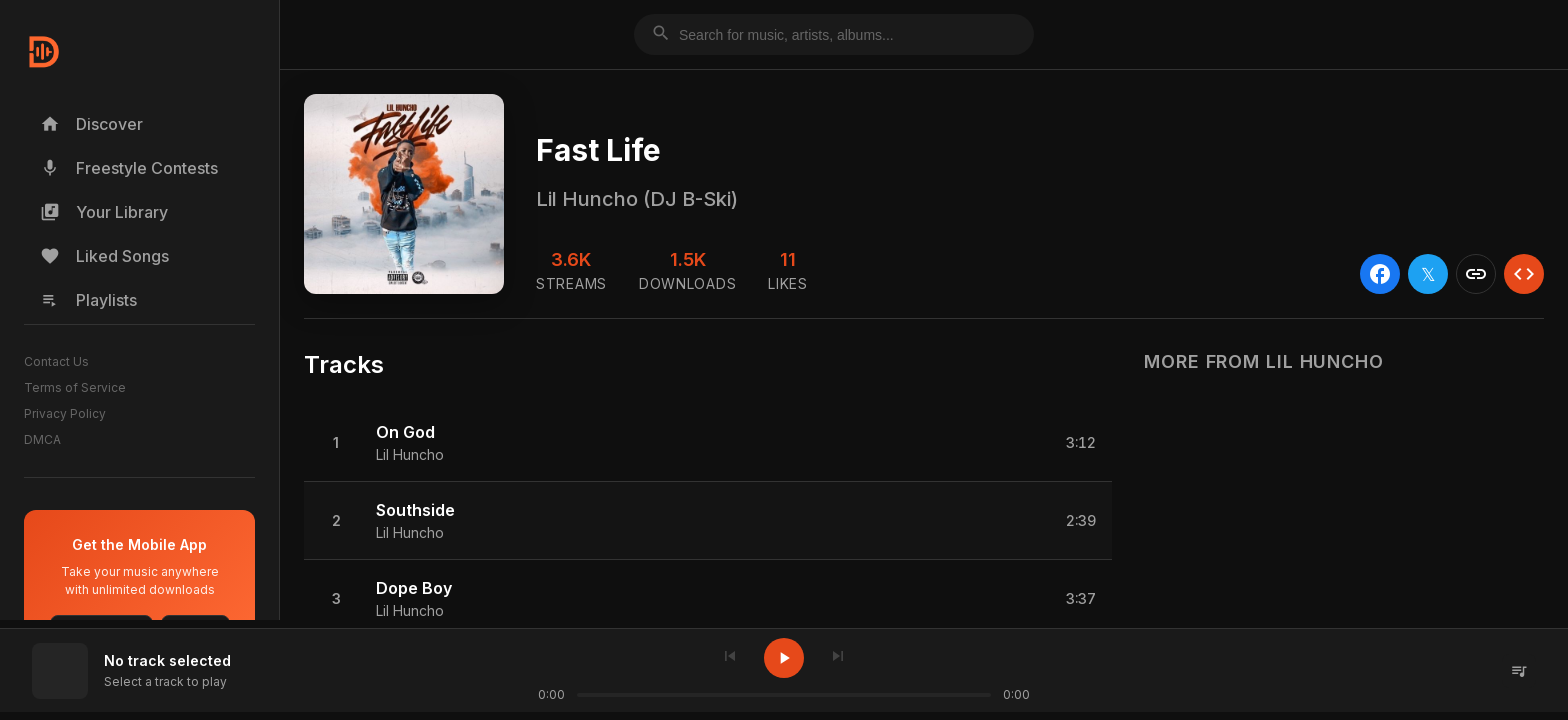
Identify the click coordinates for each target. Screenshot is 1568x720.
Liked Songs (104, 256)
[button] (708, 443)
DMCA (42, 439)
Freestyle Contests (129, 168)
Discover (91, 124)
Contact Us (56, 361)
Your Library (104, 212)
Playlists (88, 300)
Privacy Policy (65, 413)
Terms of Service (75, 387)
